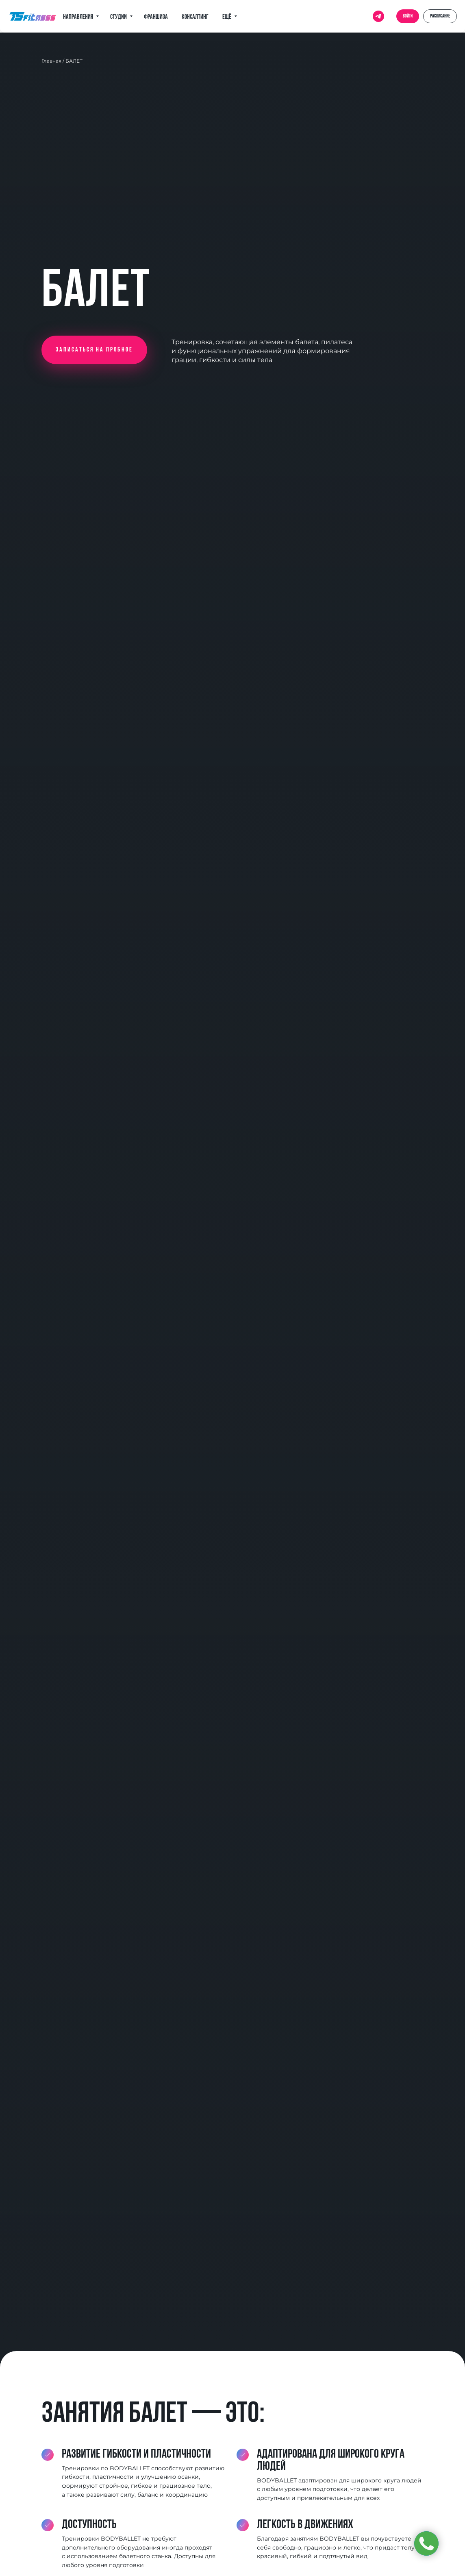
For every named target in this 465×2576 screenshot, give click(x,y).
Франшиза (156, 17)
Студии (119, 17)
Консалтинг (195, 17)
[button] (94, 350)
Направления (78, 17)
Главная (51, 61)
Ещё (227, 17)
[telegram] (378, 16)
